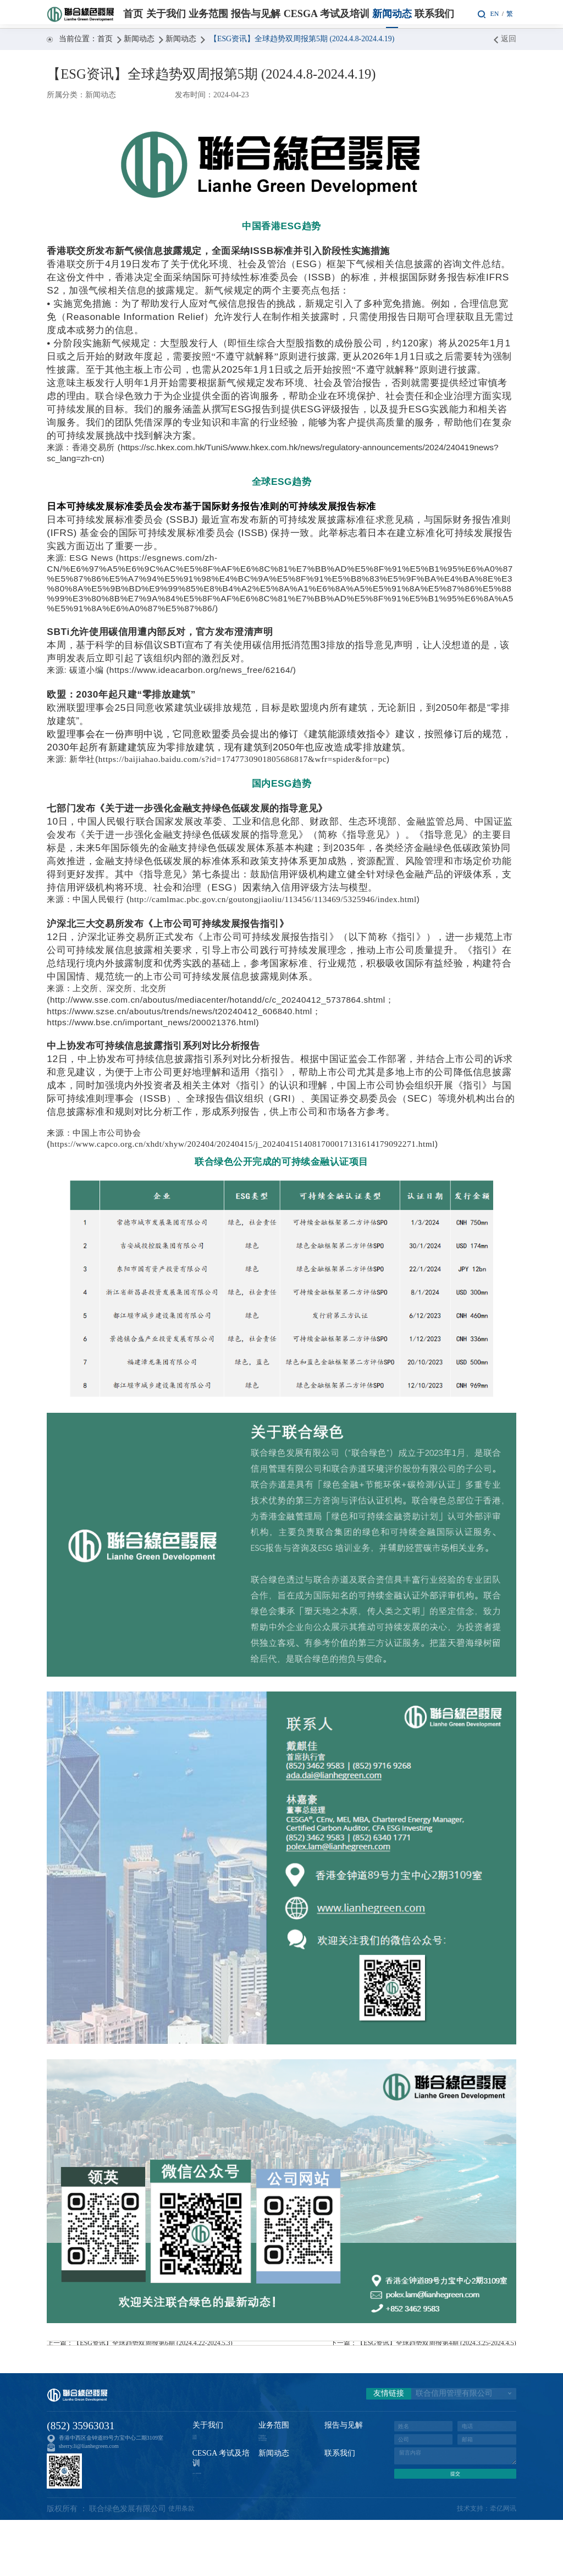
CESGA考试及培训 (281, 2488)
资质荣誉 (203, 2467)
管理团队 (203, 2478)
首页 (133, 13)
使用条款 (183, 2565)
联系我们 (434, 13)
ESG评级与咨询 (277, 2467)
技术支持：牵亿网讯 (481, 2565)
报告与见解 (255, 13)
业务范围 (208, 13)
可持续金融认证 (277, 2456)
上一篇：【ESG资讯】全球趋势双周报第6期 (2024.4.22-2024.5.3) (152, 2352)
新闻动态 (392, 13)
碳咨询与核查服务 (280, 2478)
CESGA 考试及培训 (326, 13)
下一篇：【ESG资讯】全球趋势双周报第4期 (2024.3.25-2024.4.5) (410, 2352)
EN (492, 13)
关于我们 (166, 13)
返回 (505, 39)
